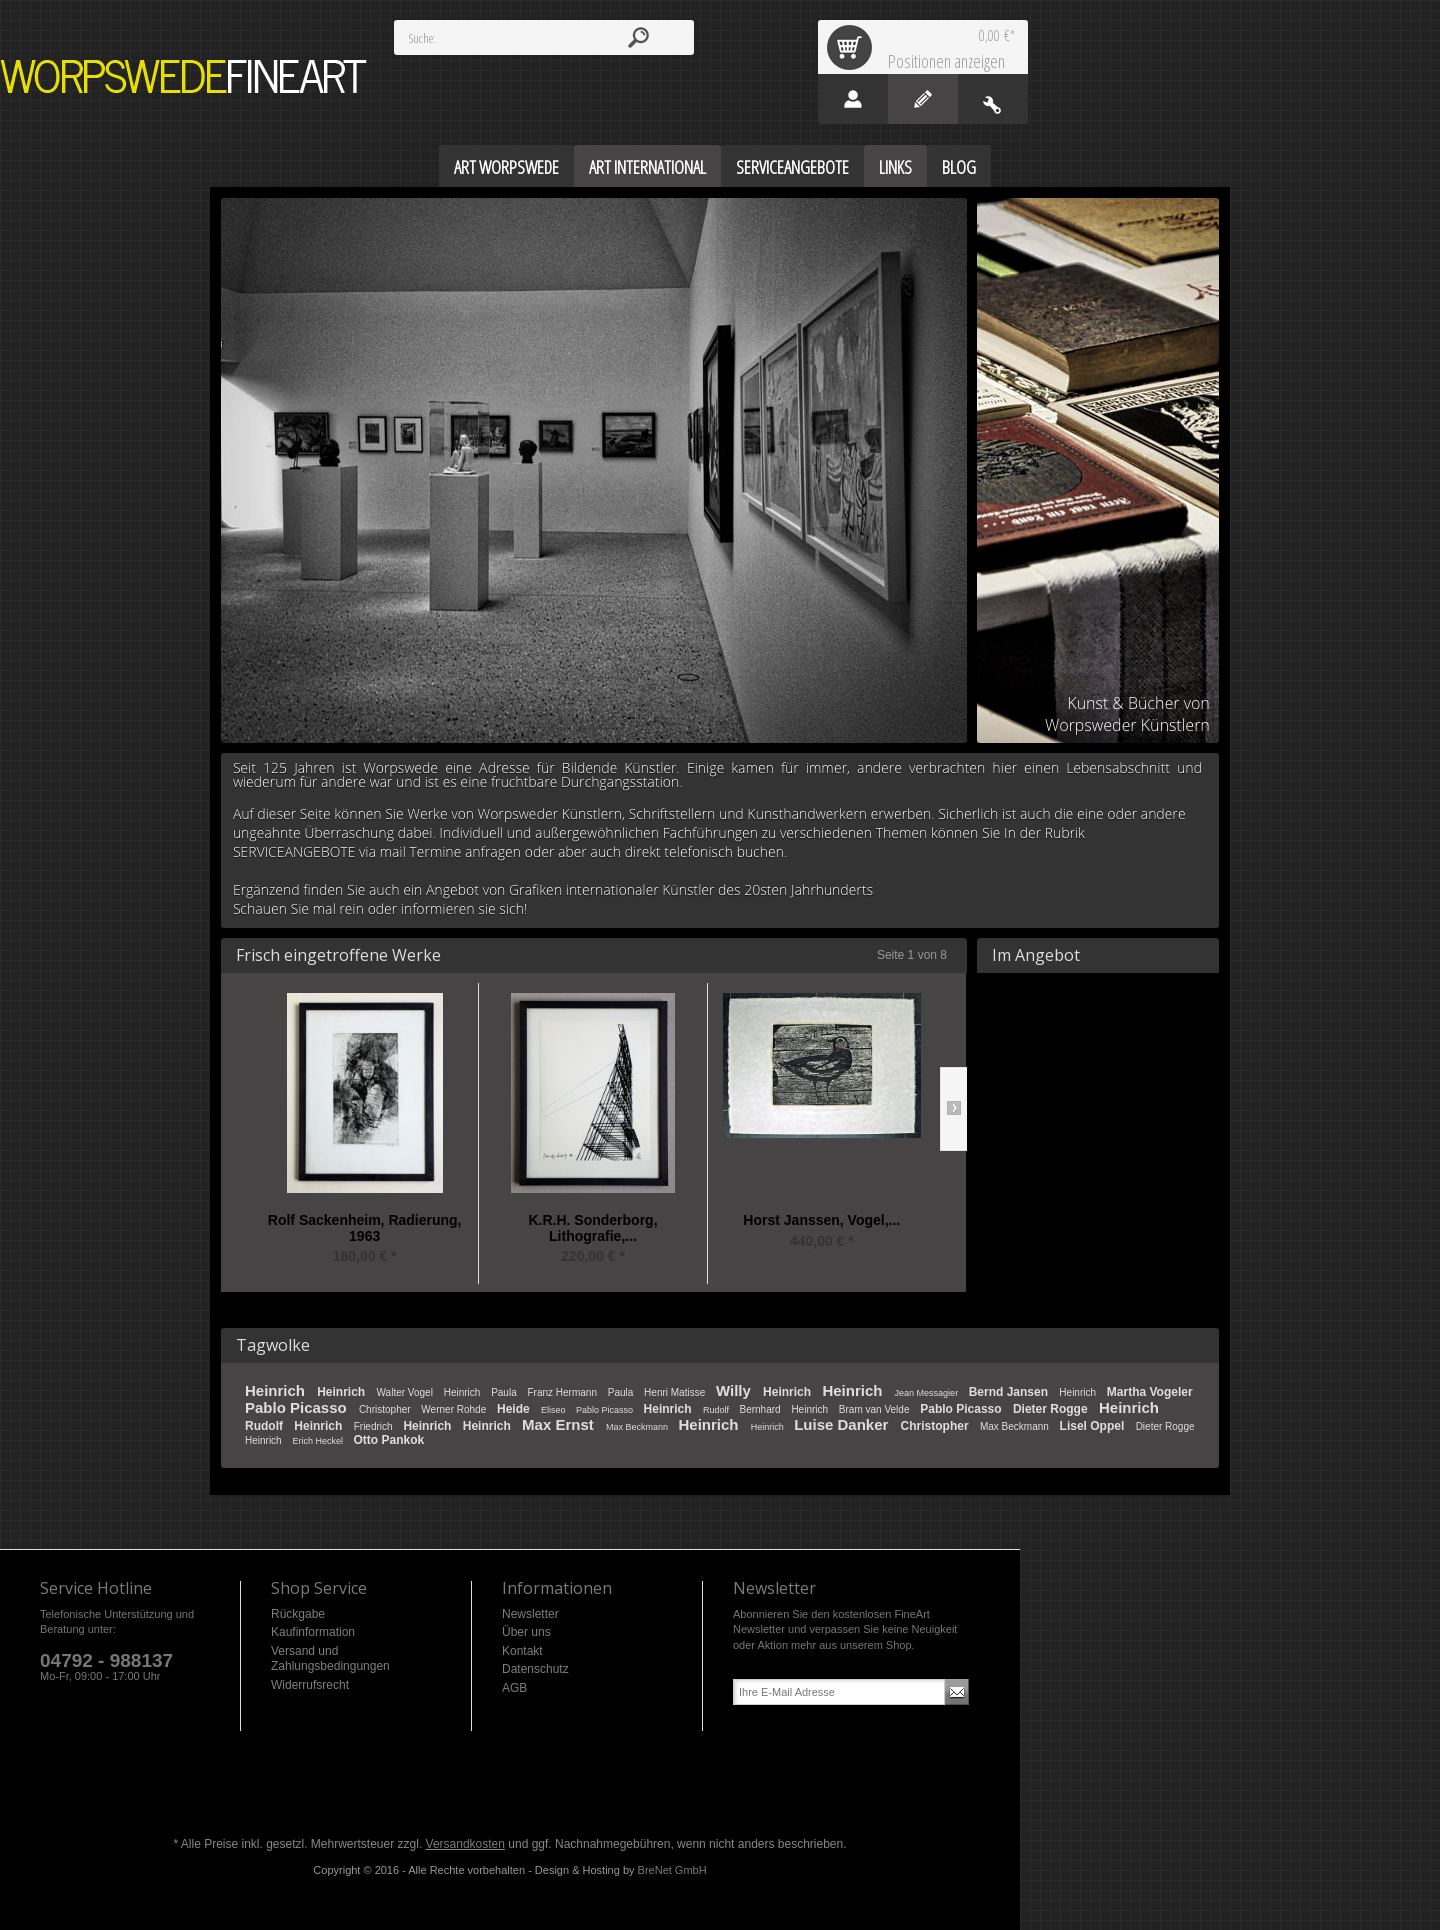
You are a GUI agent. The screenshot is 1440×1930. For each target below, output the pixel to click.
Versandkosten (465, 1844)
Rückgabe (298, 1614)
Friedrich (375, 1426)
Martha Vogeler (1150, 1392)
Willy (735, 1390)
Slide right (953, 1109)
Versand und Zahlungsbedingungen (330, 1659)
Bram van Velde (875, 1409)
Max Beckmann (638, 1427)
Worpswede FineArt (184, 76)
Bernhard (761, 1409)
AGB (514, 1688)
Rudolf (717, 1410)
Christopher (386, 1409)
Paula (505, 1392)
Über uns (526, 1632)
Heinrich (277, 1390)
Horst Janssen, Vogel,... (821, 1220)
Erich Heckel (318, 1441)
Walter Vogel (406, 1392)
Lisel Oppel (1094, 1426)
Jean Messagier (928, 1393)
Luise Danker (843, 1424)
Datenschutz (535, 1669)
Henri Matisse (676, 1392)
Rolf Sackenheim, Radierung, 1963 (365, 1228)
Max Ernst (560, 1424)
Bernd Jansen (1010, 1392)
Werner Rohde (455, 1409)
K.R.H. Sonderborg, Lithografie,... (592, 1228)
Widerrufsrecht (310, 1685)
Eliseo (554, 1410)
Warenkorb (853, 47)
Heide (515, 1409)
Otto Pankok (388, 1440)
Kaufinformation (313, 1632)
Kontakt (522, 1651)
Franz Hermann (563, 1392)
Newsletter (530, 1614)
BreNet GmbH (672, 1870)
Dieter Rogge (1052, 1409)
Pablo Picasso (298, 1407)
